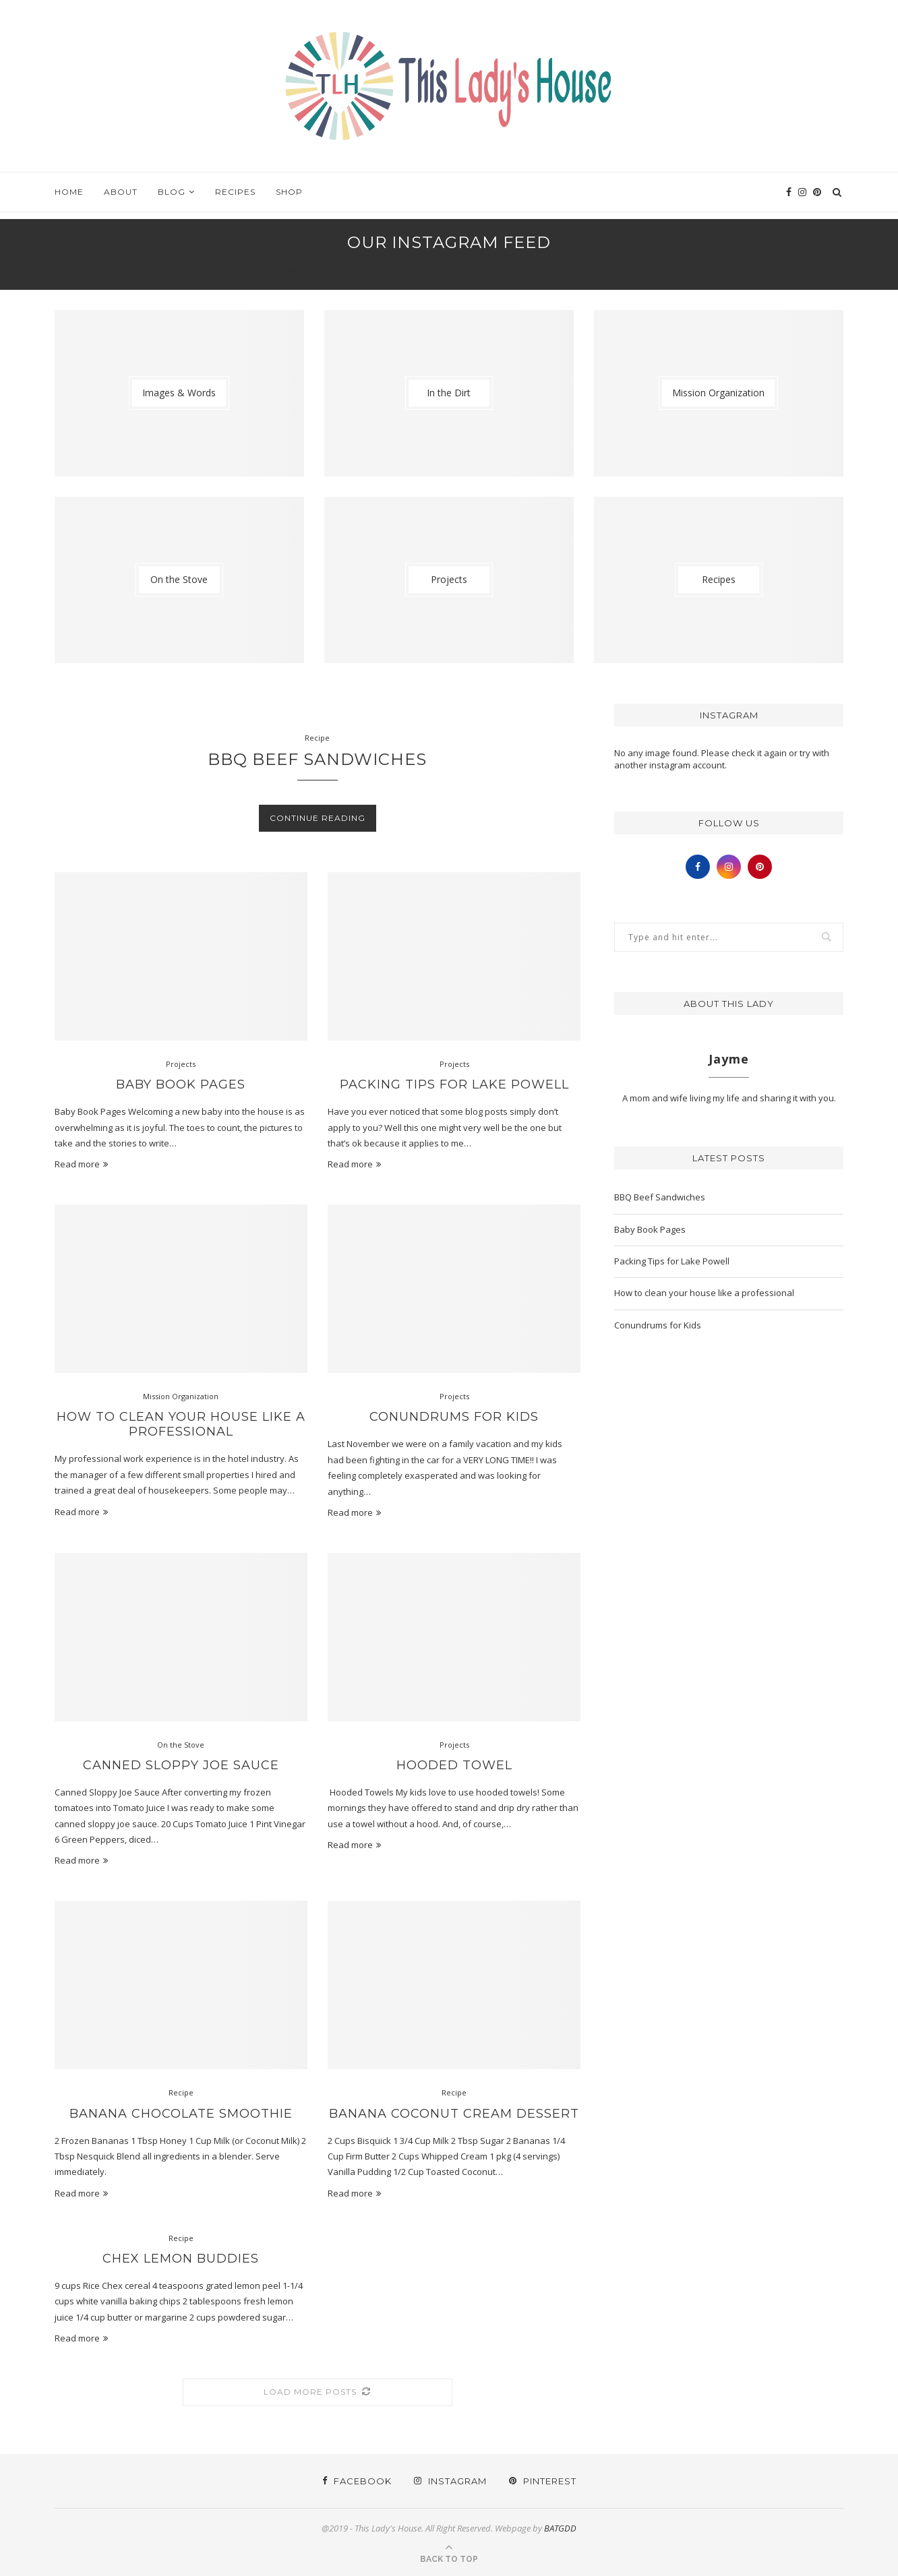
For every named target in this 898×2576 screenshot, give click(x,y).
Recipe (317, 737)
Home (69, 192)
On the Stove (180, 1744)
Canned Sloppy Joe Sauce (181, 1765)
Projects (181, 1064)
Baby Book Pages (180, 1084)
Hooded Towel (454, 1765)
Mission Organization (180, 1396)
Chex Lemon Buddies (180, 2258)
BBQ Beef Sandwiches (317, 759)
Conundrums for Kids (454, 1416)
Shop (289, 192)
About (121, 192)
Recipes (235, 192)
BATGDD (560, 2528)
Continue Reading (317, 818)
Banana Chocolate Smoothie (181, 2113)
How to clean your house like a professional (181, 1424)
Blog (171, 192)
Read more (81, 1164)
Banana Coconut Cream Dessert (454, 2113)
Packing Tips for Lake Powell (454, 1084)
